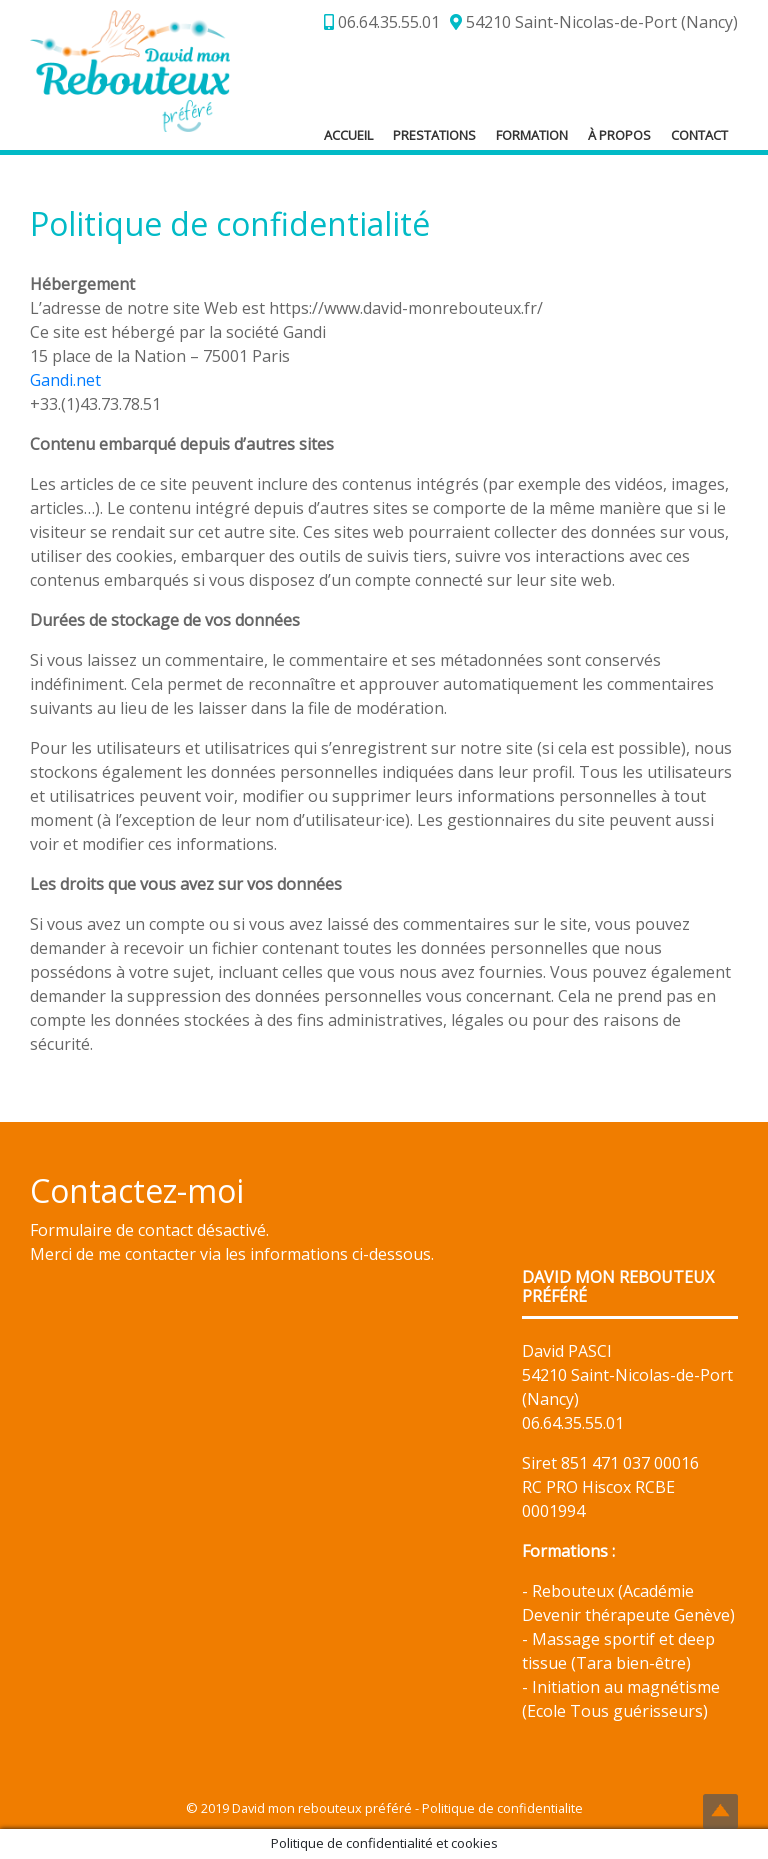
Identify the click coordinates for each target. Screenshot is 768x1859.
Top (720, 1811)
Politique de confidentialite (502, 1808)
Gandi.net (65, 380)
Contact (699, 135)
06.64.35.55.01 (382, 22)
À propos (619, 135)
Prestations (434, 135)
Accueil (348, 135)
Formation (532, 135)
